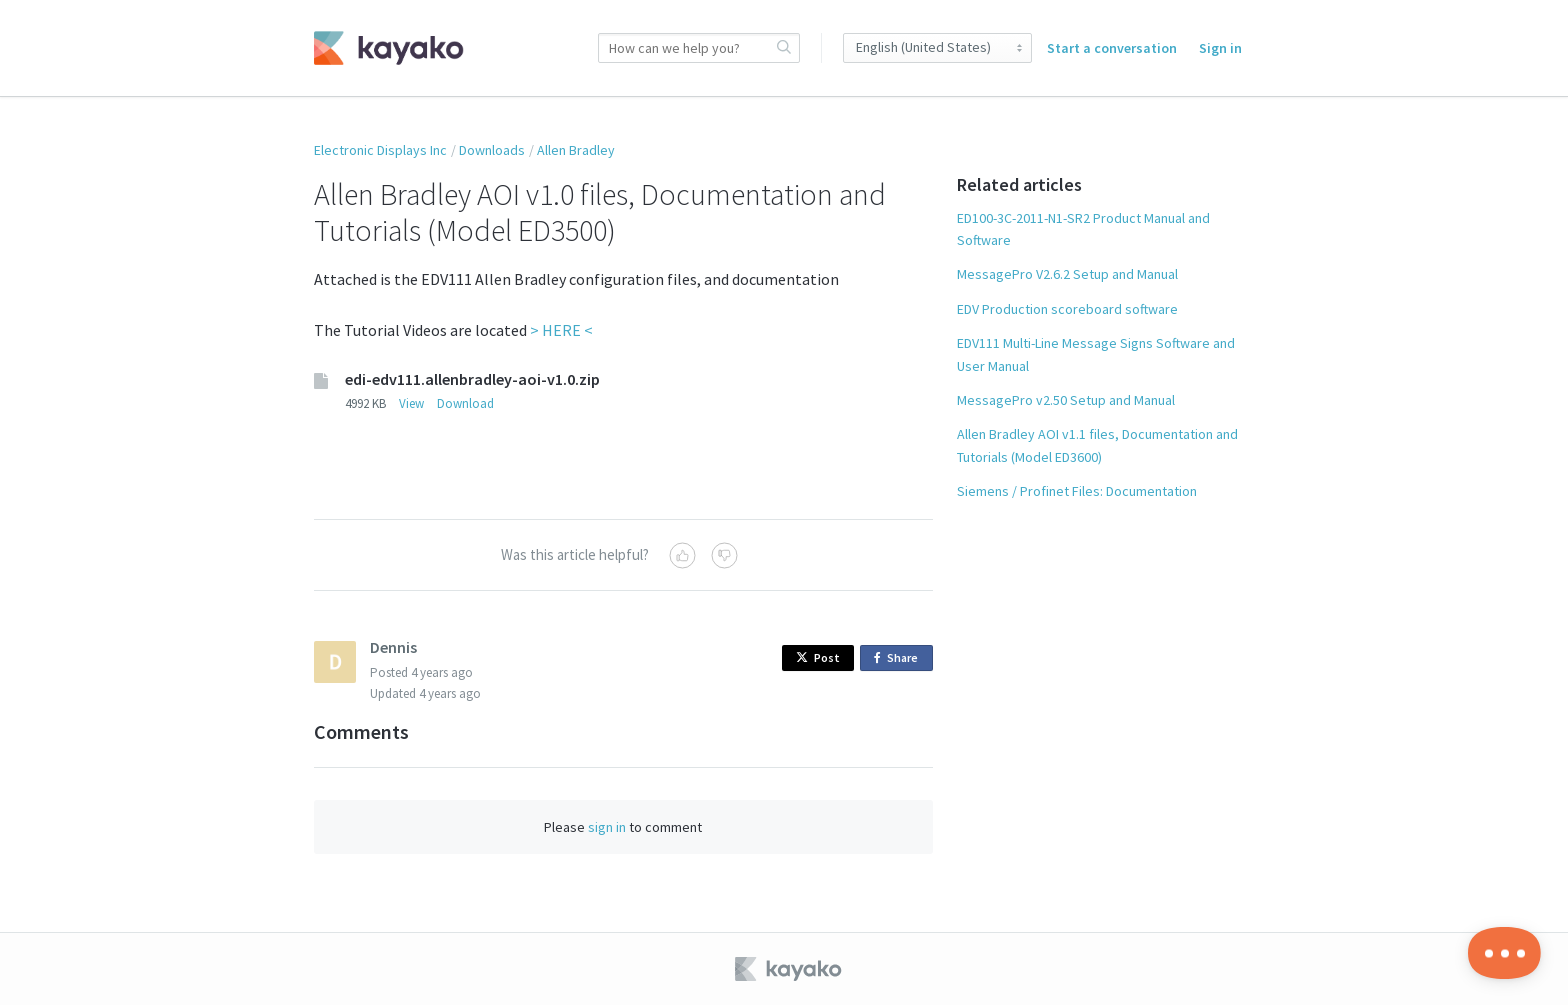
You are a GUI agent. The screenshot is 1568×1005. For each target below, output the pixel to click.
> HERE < (561, 330)
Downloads (492, 150)
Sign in (1220, 48)
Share (899, 658)
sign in (607, 827)
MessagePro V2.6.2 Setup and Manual (1067, 274)
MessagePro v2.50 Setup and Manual (1066, 400)
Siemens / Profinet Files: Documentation (1077, 491)
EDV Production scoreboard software (1067, 309)
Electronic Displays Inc (380, 150)
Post (818, 657)
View (411, 403)
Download (465, 403)
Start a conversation (1112, 48)
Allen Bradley (576, 150)
